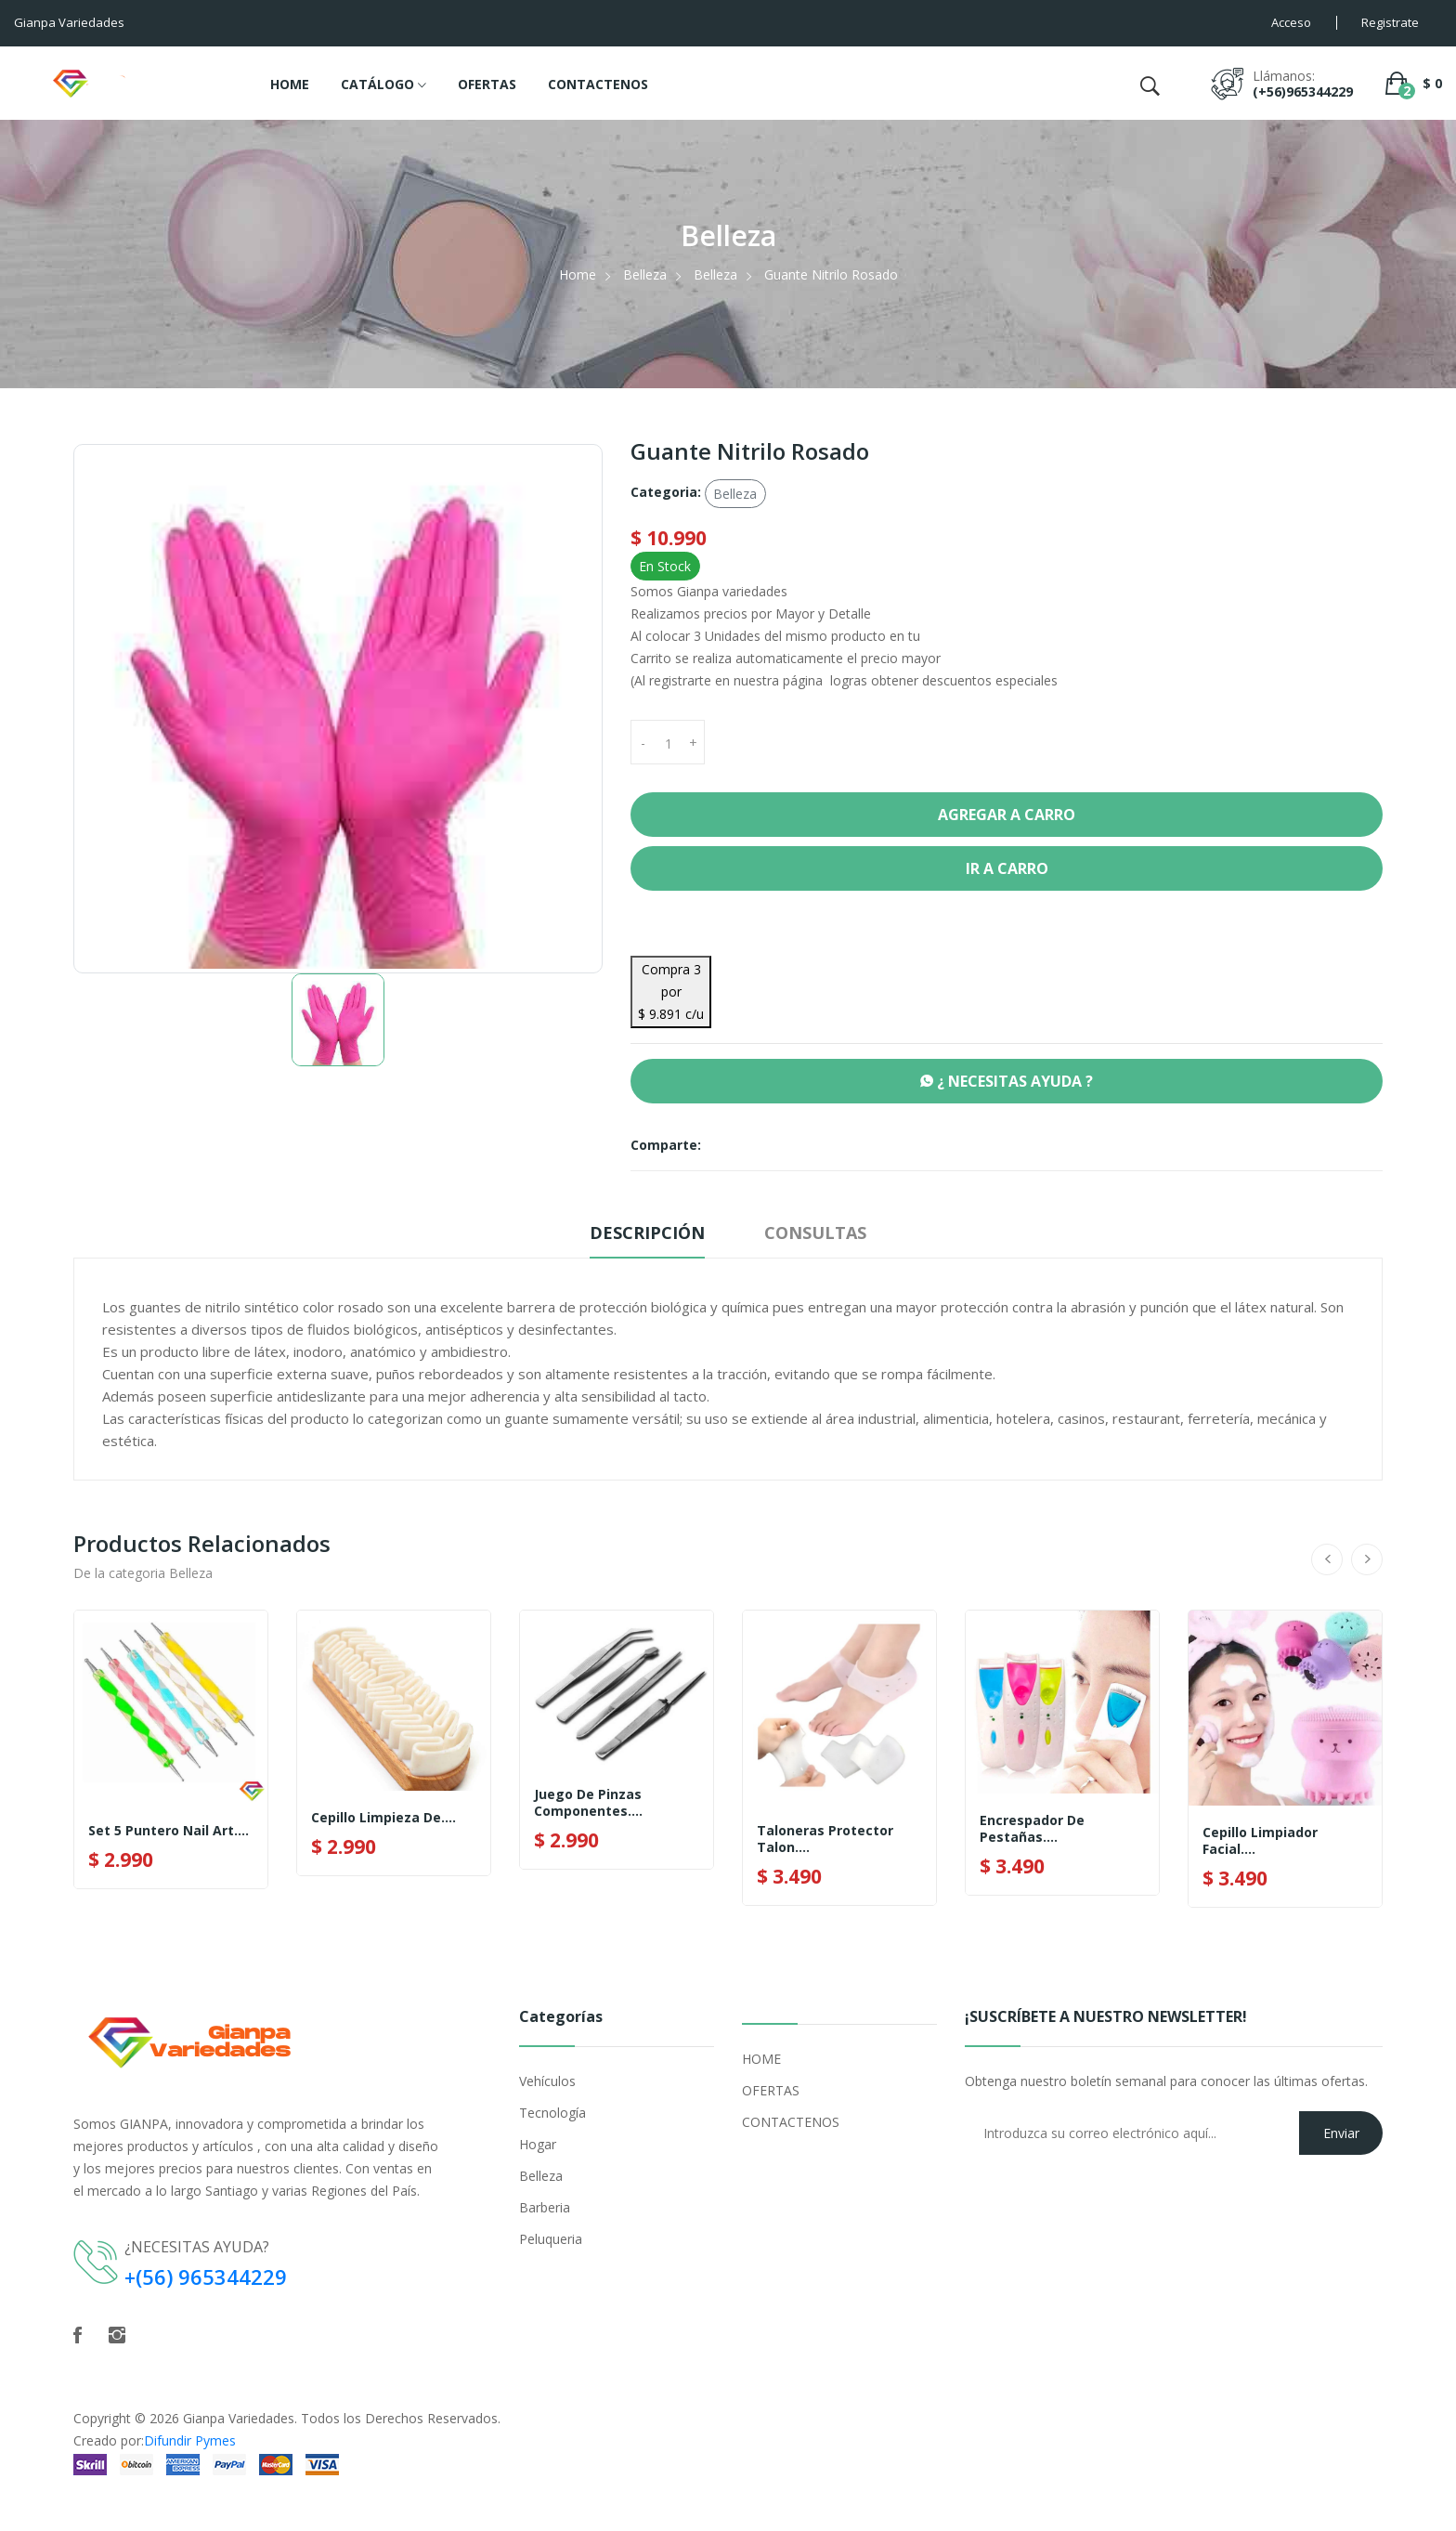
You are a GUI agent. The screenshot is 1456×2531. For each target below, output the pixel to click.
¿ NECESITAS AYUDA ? (1006, 1081)
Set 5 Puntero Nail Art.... (168, 1830)
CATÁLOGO (383, 85)
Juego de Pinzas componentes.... (588, 1803)
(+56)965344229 (1303, 91)
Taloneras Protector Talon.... (825, 1839)
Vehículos (547, 2081)
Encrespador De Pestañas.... (1032, 1829)
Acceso (1291, 22)
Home (577, 274)
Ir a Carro (1007, 868)
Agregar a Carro (1006, 814)
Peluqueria (550, 2239)
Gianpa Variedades (238, 2418)
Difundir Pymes (190, 2440)
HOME (289, 84)
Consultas (815, 1232)
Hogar (537, 2144)
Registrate (1390, 22)
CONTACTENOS (598, 84)
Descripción (647, 1232)
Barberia (544, 2207)
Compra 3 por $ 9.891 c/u (671, 991)
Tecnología (552, 2112)
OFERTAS (487, 84)
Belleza (645, 274)
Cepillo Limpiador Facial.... (1260, 1841)
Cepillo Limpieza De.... (383, 1817)
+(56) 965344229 (206, 2276)
